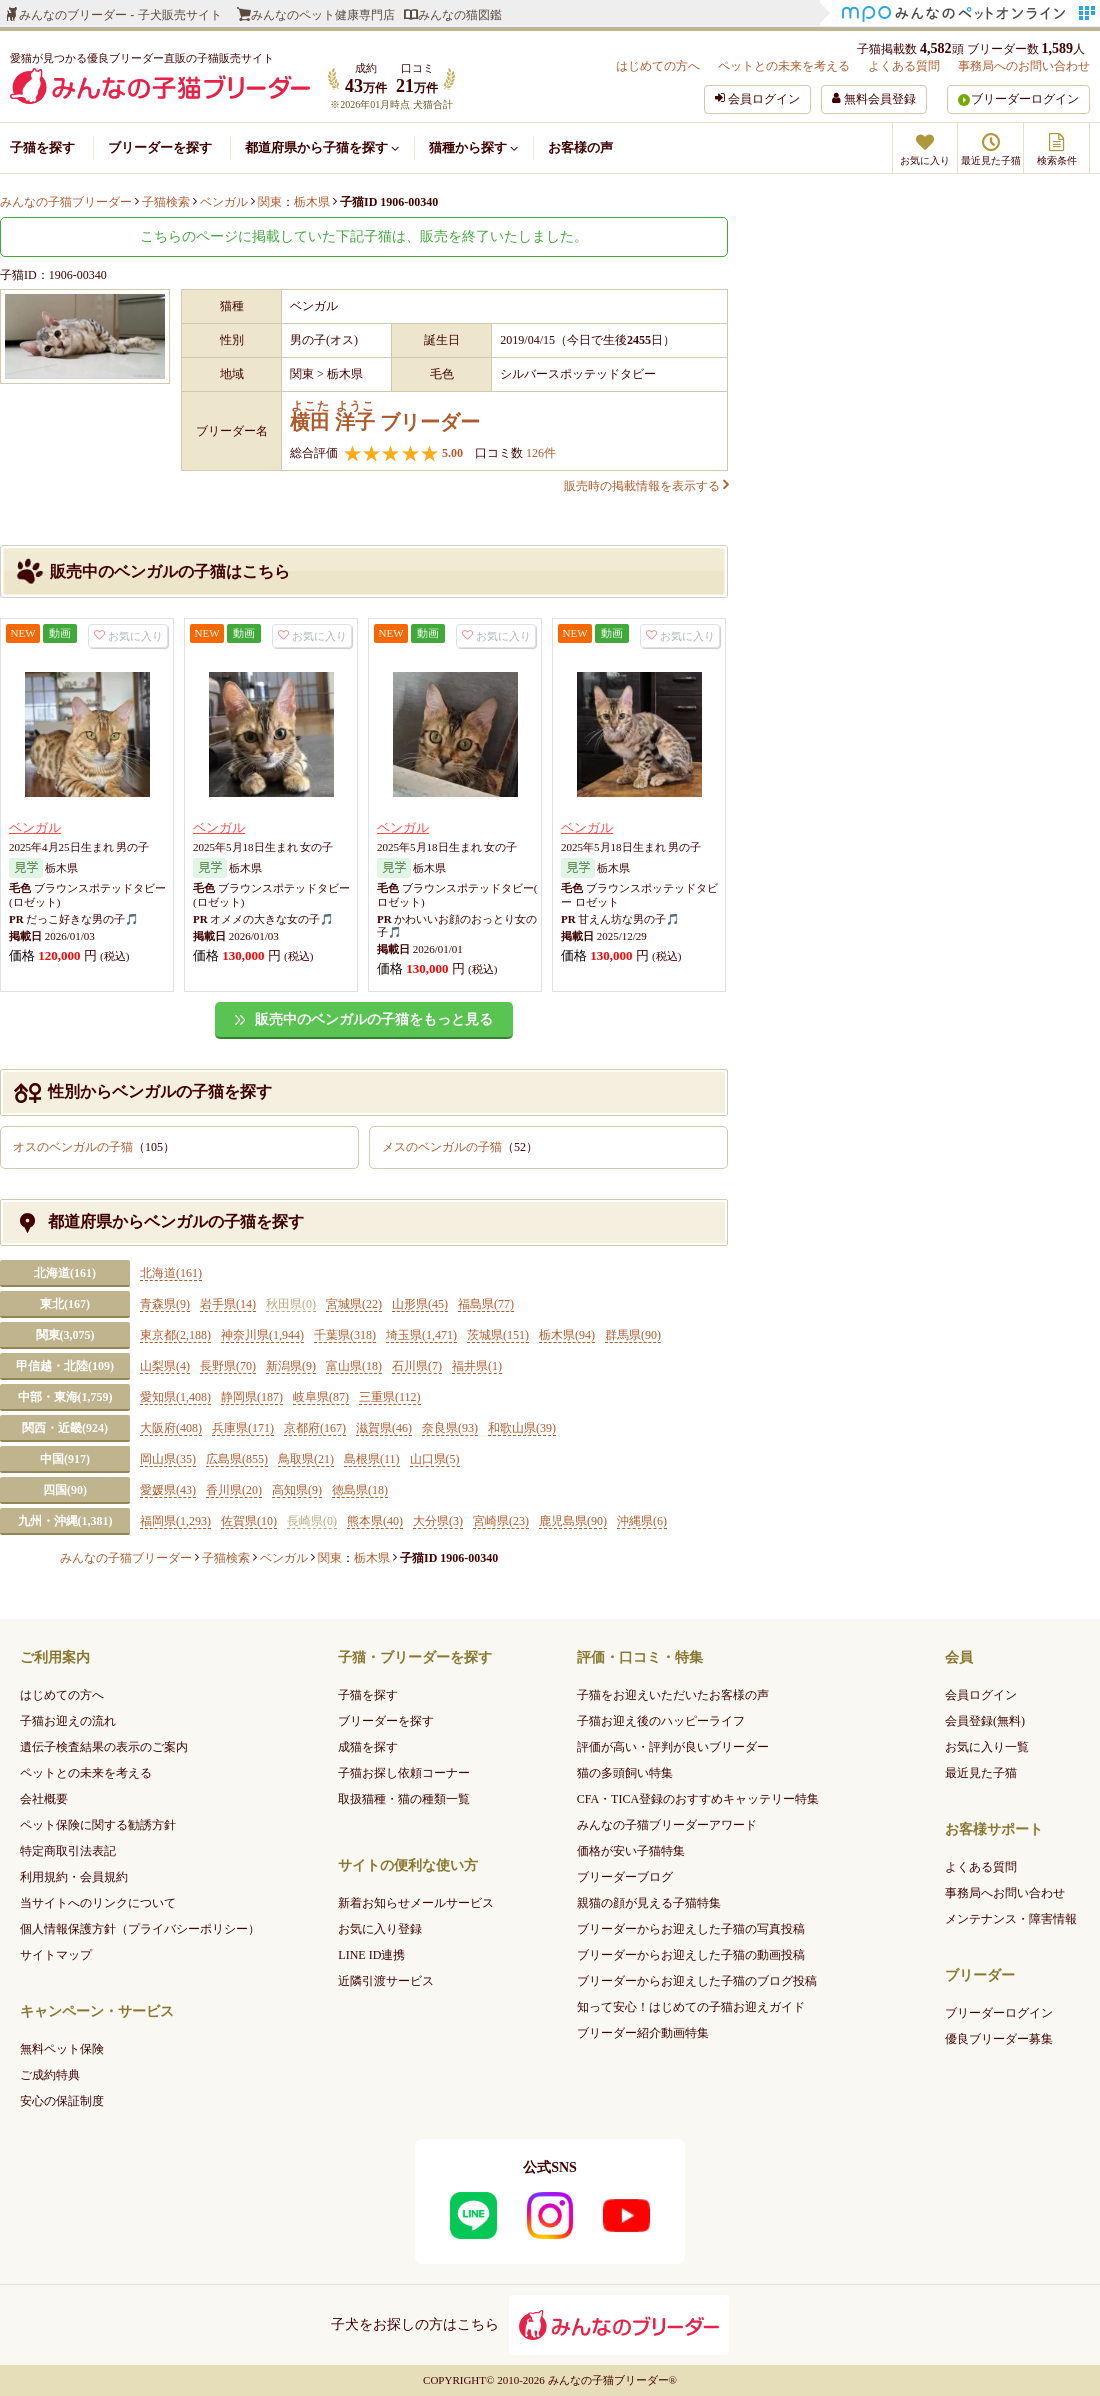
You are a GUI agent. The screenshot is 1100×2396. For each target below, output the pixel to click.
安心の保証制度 (62, 2101)
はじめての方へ (658, 66)
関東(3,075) (65, 1335)
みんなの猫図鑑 (460, 15)
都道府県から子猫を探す (322, 147)
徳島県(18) (360, 1490)
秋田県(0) (291, 1304)
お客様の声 (580, 147)
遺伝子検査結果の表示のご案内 (104, 1747)
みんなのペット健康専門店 (323, 15)
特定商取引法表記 (68, 1851)
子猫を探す (42, 147)
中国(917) (65, 1459)
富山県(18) (354, 1366)
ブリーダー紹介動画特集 (643, 2033)
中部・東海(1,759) (65, 1397)
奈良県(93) (450, 1428)
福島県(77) (486, 1304)
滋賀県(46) (384, 1428)
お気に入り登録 (380, 1929)
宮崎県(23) (501, 1521)
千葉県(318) (345, 1335)
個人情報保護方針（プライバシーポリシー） (140, 1929)
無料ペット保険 (62, 2049)
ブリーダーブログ (625, 1877)
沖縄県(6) (642, 1521)
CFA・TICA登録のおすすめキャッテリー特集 (698, 1799)
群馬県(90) (633, 1335)
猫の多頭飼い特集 (625, 1773)
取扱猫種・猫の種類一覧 (404, 1799)
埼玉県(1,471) (421, 1335)
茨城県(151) (498, 1335)
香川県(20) (234, 1490)
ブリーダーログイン (1025, 99)
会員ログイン (981, 1695)
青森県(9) (165, 1304)
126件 (539, 453)
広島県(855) (237, 1459)
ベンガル (35, 827)
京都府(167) (315, 1428)
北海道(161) (65, 1273)
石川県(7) (417, 1366)
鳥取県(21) (306, 1459)
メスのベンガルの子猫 (460, 1147)
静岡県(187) (252, 1397)
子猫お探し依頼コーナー (404, 1773)
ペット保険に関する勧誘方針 (98, 1825)
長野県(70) (228, 1366)
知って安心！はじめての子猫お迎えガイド (691, 2007)
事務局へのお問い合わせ (1024, 66)
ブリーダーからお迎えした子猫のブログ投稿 (697, 1981)
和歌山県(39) (522, 1428)
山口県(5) (435, 1459)
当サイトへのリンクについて (98, 1903)
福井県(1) (477, 1366)
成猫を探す (368, 1747)
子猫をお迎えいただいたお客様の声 (673, 1695)
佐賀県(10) (249, 1521)
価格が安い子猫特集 (631, 1851)
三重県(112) (390, 1397)
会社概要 (44, 1799)
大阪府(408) (171, 1428)
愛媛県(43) (168, 1490)
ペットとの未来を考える (784, 66)
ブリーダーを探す (160, 147)
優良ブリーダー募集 (999, 2039)
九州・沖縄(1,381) (65, 1521)
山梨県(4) (165, 1366)
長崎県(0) (312, 1521)
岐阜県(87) (321, 1397)
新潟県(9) (291, 1366)
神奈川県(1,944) (262, 1335)
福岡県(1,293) (175, 1521)
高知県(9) (297, 1490)
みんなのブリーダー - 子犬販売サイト (120, 15)
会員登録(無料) (985, 1721)
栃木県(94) (567, 1335)
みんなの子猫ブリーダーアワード (667, 1825)
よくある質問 (904, 66)
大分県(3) (438, 1521)
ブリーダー (385, 416)
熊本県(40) (375, 1521)
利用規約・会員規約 (74, 1877)
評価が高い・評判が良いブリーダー (673, 1747)
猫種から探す (473, 147)
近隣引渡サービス (386, 1981)
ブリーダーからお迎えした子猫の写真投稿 (691, 1929)
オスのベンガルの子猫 (94, 1147)
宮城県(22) (354, 1304)
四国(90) (65, 1490)
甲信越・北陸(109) (65, 1366)
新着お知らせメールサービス (416, 1903)
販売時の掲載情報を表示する (646, 486)
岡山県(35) (168, 1459)
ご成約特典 (50, 2075)
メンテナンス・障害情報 (1011, 1919)
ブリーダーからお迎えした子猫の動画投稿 (691, 1955)
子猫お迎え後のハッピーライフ (661, 1721)
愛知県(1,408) (175, 1397)
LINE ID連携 (371, 1955)
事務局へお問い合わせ (1005, 1893)
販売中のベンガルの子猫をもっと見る (374, 1019)
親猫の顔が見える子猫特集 (649, 1903)
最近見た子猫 (981, 1773)
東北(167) (65, 1304)
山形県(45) (420, 1304)
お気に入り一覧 (987, 1747)
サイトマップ (56, 1955)
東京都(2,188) (175, 1335)
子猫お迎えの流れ (68, 1721)
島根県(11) (372, 1459)
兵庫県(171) (243, 1428)
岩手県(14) (228, 1304)
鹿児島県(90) (573, 1521)
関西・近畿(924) (65, 1428)
